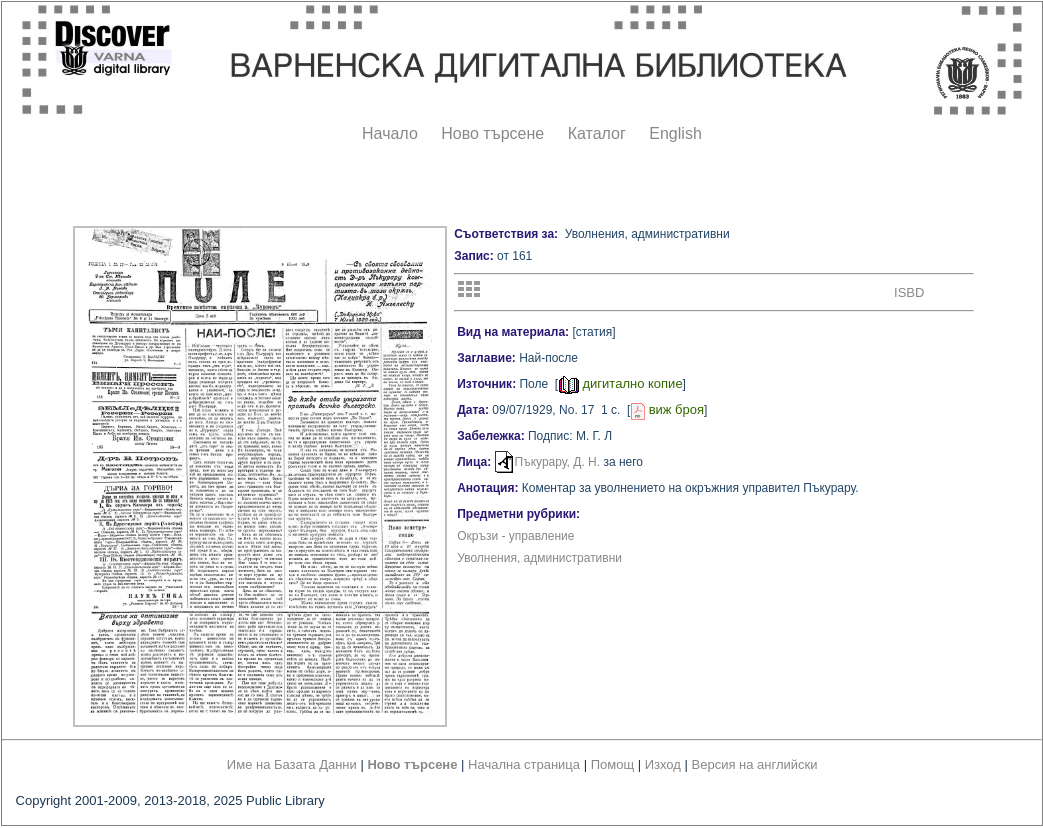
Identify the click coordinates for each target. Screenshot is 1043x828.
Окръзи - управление (515, 536)
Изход (663, 764)
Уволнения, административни (539, 558)
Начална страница (524, 764)
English (675, 133)
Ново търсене (492, 133)
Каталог (597, 133)
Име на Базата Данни (292, 764)
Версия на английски (755, 764)
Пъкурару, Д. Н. (558, 462)
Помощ (612, 764)
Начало (390, 133)
